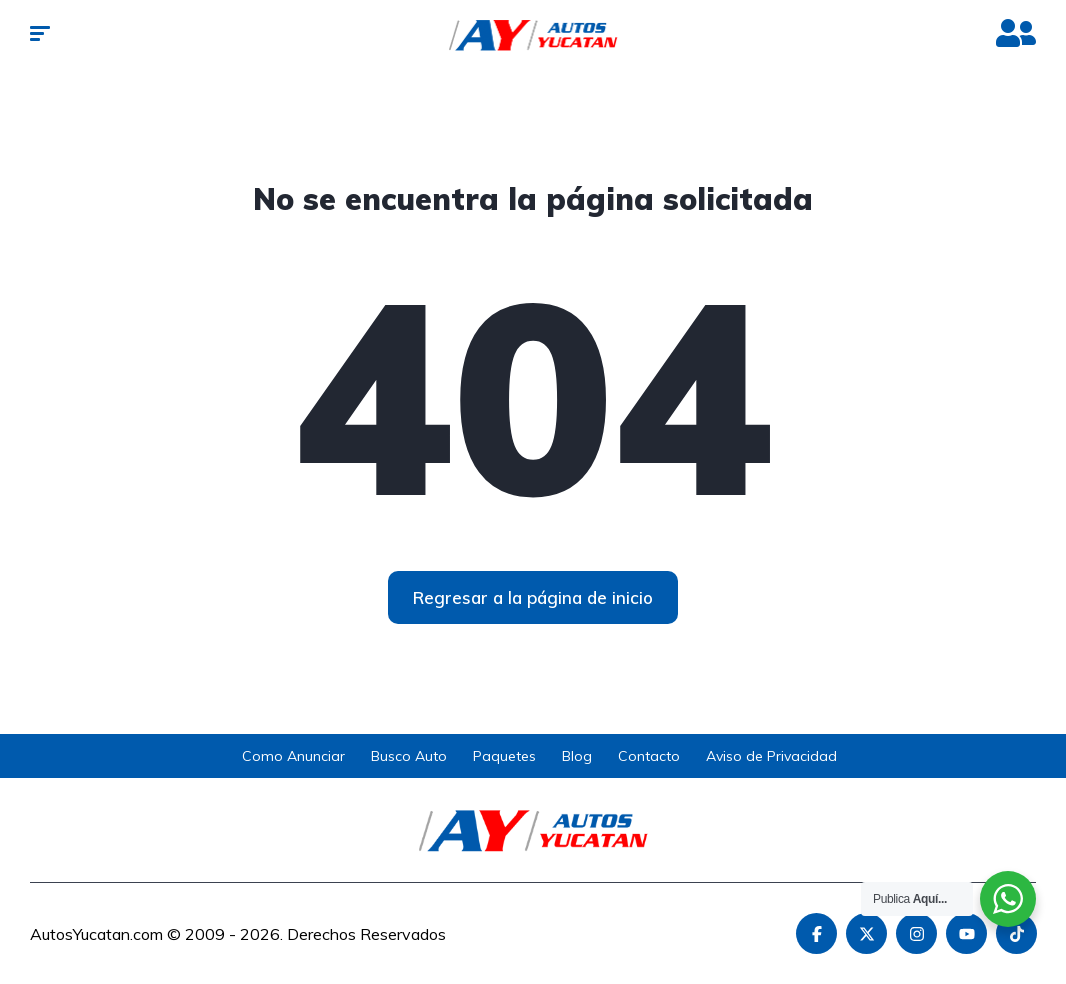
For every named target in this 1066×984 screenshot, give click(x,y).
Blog (577, 756)
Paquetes (504, 756)
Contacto (649, 756)
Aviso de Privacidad (771, 756)
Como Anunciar (293, 756)
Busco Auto (409, 756)
